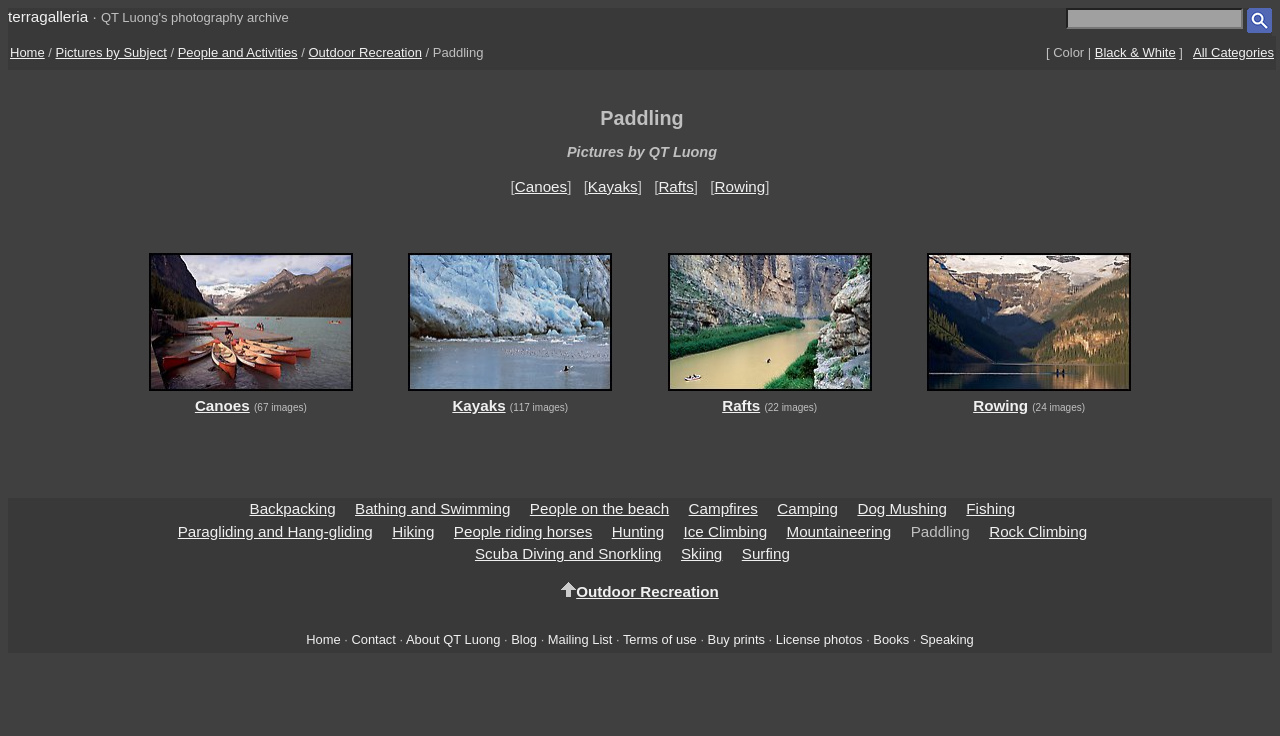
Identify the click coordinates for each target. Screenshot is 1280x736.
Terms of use (660, 639)
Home (27, 52)
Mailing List (580, 639)
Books (891, 639)
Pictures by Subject (111, 52)
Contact (373, 639)
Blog (524, 639)
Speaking (947, 639)
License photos (819, 639)
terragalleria (48, 16)
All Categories (1233, 52)
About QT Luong (453, 639)
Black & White (1135, 52)
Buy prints (736, 639)
